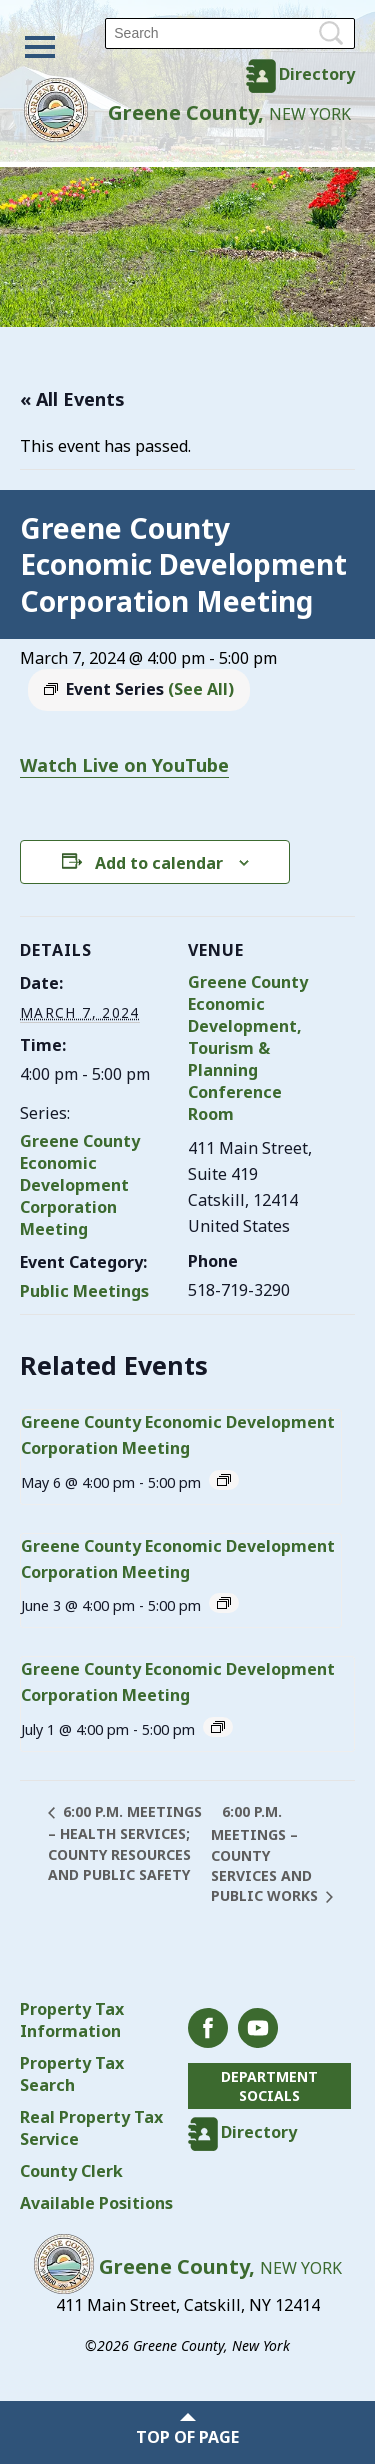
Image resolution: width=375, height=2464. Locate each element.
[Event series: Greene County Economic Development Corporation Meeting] (224, 1480)
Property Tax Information (72, 2020)
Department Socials (269, 2086)
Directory (317, 74)
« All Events (72, 399)
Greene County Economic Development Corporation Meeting (80, 1185)
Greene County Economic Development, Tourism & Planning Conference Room (248, 1048)
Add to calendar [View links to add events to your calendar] (159, 863)
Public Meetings (84, 1291)
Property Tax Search (72, 2074)
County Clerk (71, 2171)
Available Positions (96, 2203)
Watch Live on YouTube (124, 765)
